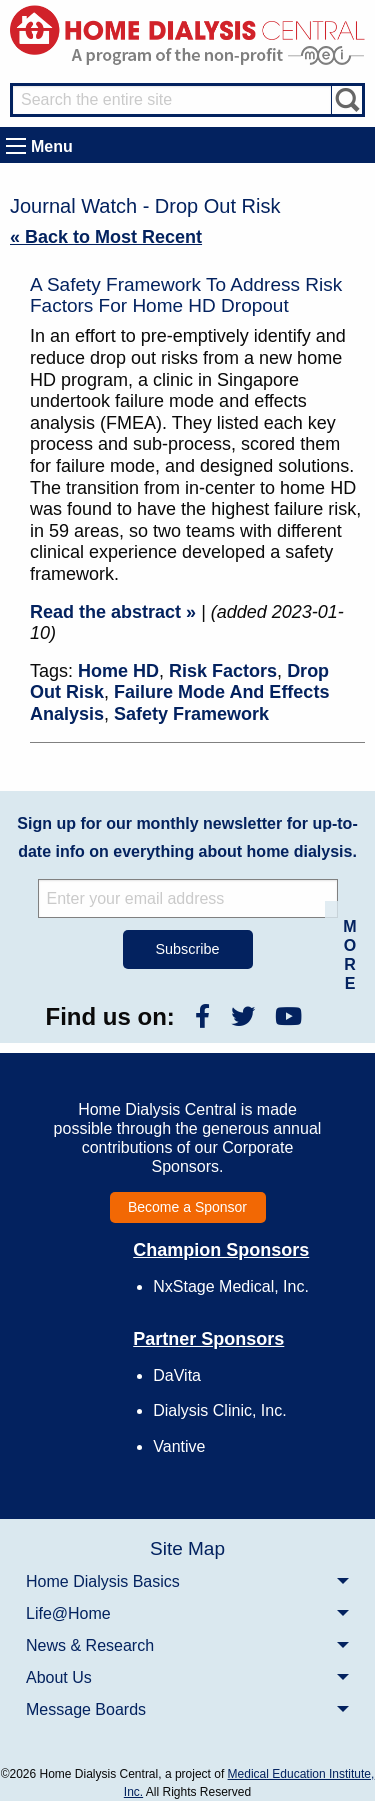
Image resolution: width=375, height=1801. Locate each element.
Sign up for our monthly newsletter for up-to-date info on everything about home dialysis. (187, 838)
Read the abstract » (113, 612)
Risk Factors (223, 671)
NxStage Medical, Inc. (231, 1286)
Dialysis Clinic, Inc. (219, 1410)
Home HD (118, 671)
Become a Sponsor (187, 1207)
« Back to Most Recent (106, 237)
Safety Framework (191, 714)
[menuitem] (187, 1581)
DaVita (177, 1375)
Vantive (179, 1446)
